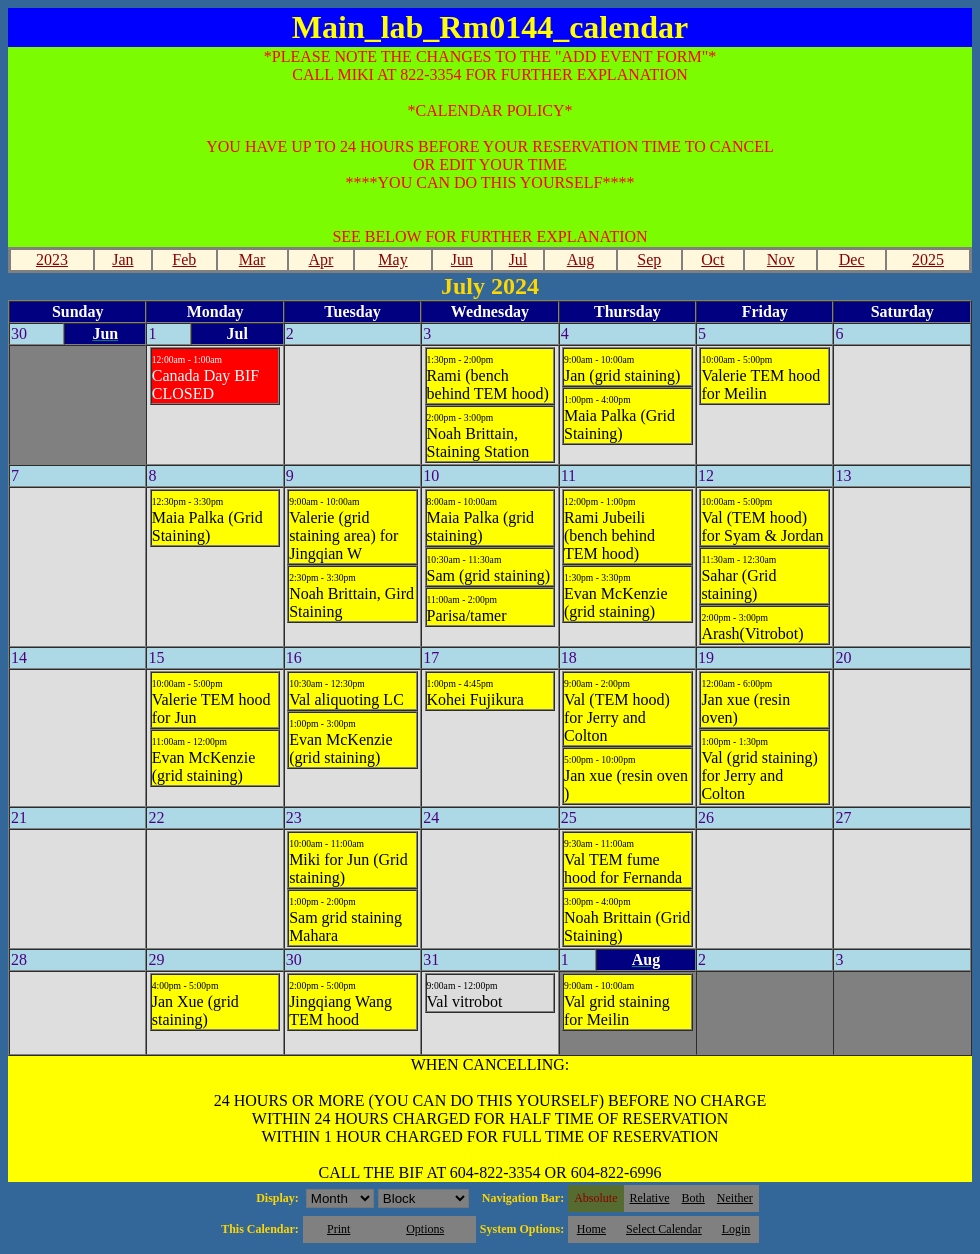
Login (736, 1229)
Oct (712, 259)
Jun (462, 259)
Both (693, 1198)
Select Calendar (664, 1229)
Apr (321, 259)
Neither (735, 1198)
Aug (581, 259)
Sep (649, 259)
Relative (650, 1198)
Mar (252, 259)
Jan (122, 259)
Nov (781, 259)
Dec (852, 259)
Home (591, 1229)
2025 (928, 259)
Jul (518, 259)
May (392, 259)
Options (425, 1229)
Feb (184, 259)
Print (338, 1229)
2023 (52, 259)
